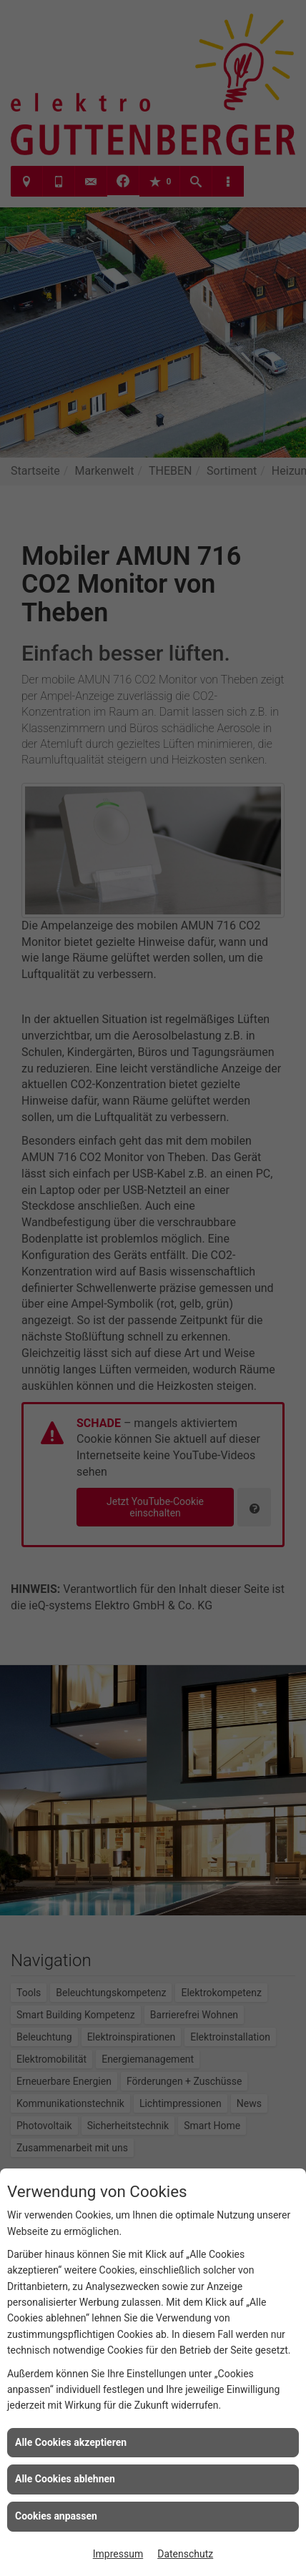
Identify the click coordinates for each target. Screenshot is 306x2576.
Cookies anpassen (56, 2516)
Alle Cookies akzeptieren (71, 2442)
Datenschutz (185, 2554)
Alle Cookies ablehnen (65, 2478)
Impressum (118, 2554)
